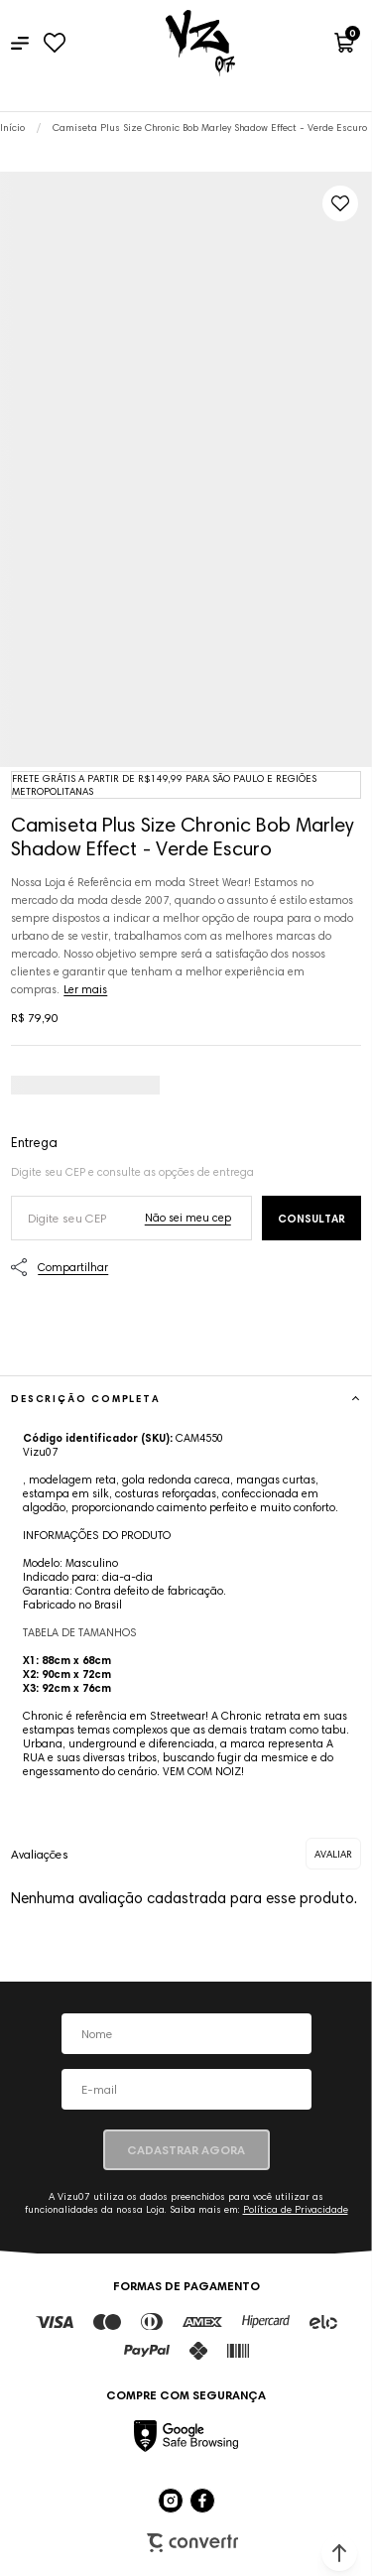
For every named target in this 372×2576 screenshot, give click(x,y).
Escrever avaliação (333, 1853)
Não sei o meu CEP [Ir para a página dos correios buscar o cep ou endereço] (188, 1217)
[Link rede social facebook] (202, 2500)
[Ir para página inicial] (12, 127)
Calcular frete (311, 1218)
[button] (339, 2553)
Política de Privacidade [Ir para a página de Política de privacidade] (295, 2209)
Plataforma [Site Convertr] (192, 2542)
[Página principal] (200, 42)
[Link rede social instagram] (171, 2500)
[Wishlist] (54, 43)
